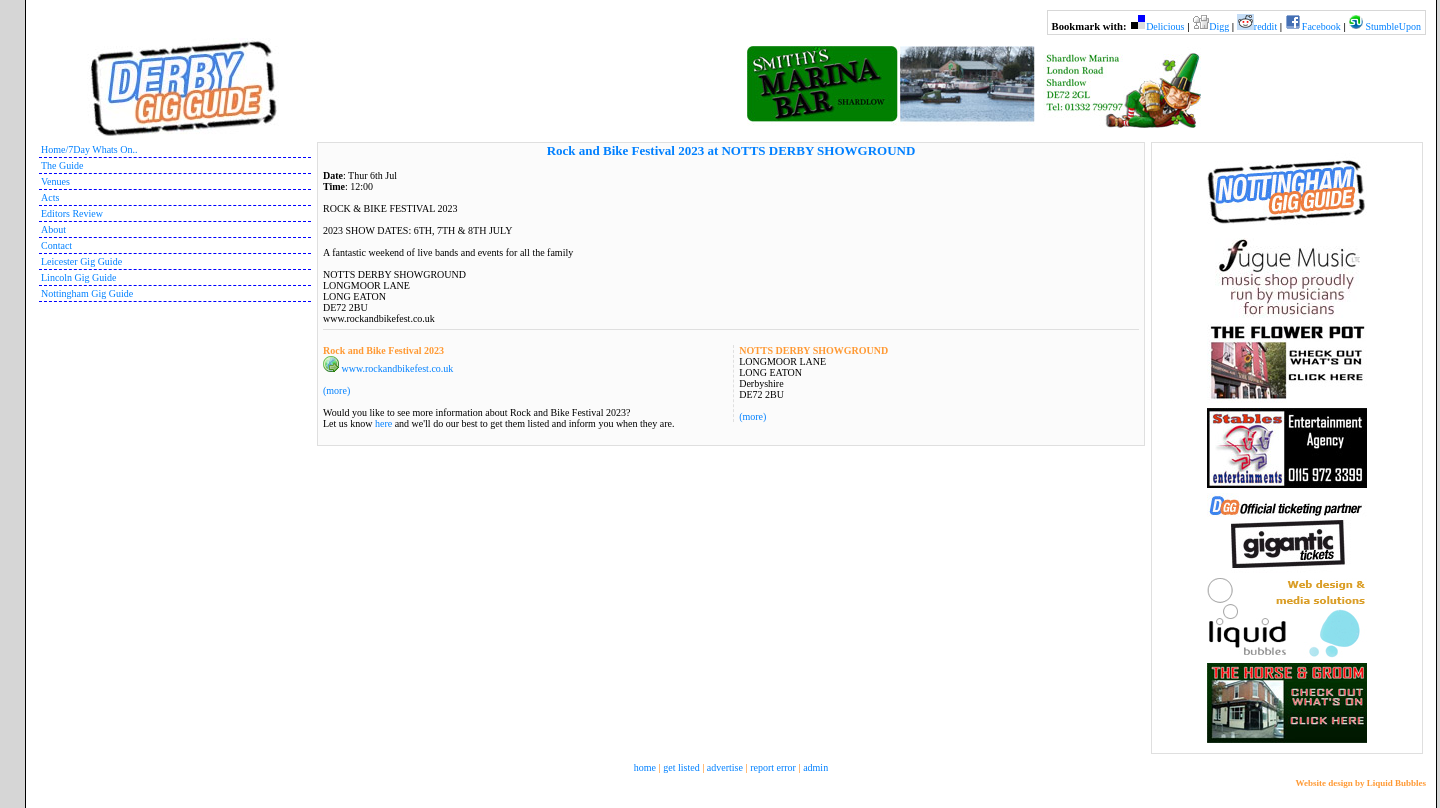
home (645, 767)
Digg (1219, 26)
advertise (725, 767)
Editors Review (72, 213)
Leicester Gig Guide (81, 261)
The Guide (62, 165)
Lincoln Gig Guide (79, 277)
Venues (55, 181)
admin (815, 767)
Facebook (1321, 26)
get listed (681, 767)
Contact (56, 245)
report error (773, 767)
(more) (752, 416)
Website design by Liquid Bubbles (1360, 783)
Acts (50, 197)
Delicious (1165, 26)
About (53, 229)
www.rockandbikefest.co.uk (398, 368)
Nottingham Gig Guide (87, 293)
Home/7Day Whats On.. (89, 149)
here (383, 423)
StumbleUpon (1393, 26)
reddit (1265, 26)
